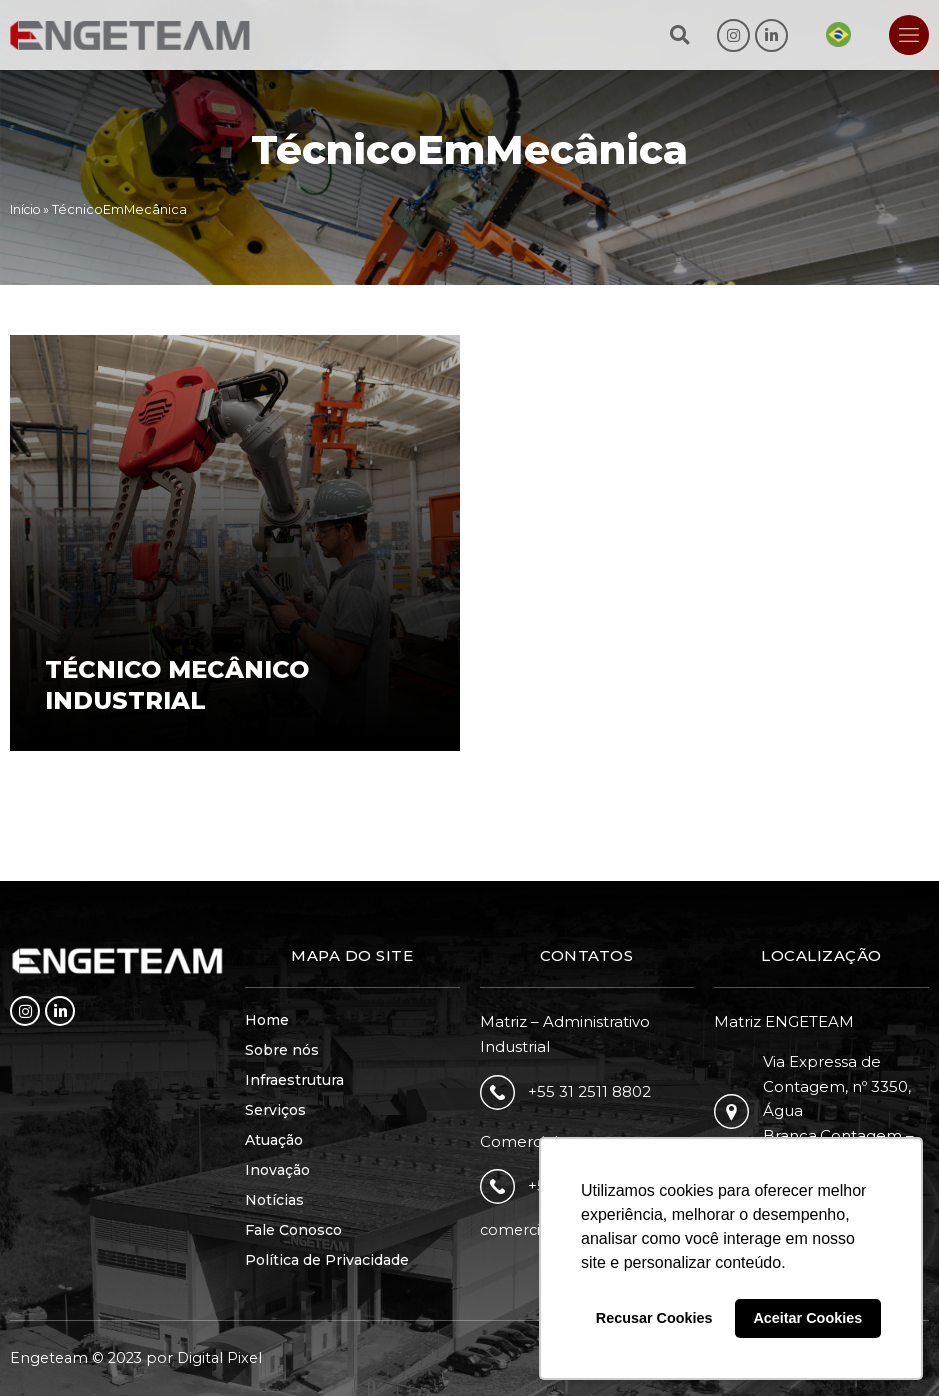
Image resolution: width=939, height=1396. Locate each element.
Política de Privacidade (327, 1260)
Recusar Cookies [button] (654, 1318)
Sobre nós (282, 1050)
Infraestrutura (294, 1080)
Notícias (274, 1200)
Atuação (274, 1140)
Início (27, 209)
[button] (679, 35)
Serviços (275, 1110)
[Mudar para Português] (838, 35)
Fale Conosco (293, 1230)
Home (267, 1020)
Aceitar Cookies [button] (807, 1318)
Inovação (277, 1170)
